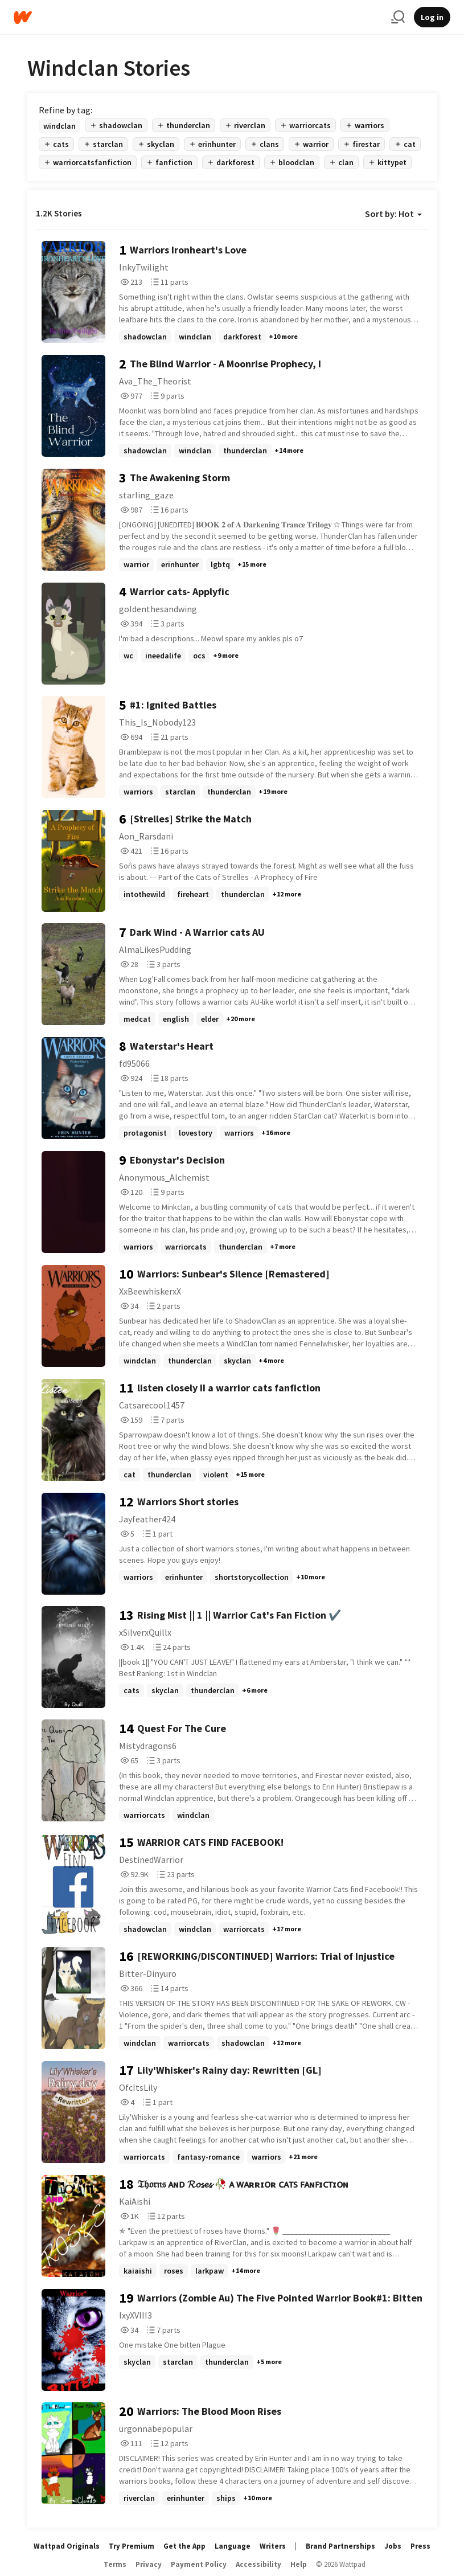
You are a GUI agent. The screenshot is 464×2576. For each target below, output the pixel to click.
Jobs (392, 2546)
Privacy (148, 2564)
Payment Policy (199, 2564)
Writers (273, 2546)
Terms (115, 2564)
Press (420, 2546)
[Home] (198, 17)
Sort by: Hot (393, 213)
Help (298, 2564)
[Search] (398, 17)
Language (233, 2546)
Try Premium (131, 2546)
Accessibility (258, 2564)
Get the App (184, 2546)
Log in (432, 17)
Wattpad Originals (67, 2546)
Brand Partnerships (340, 2546)
